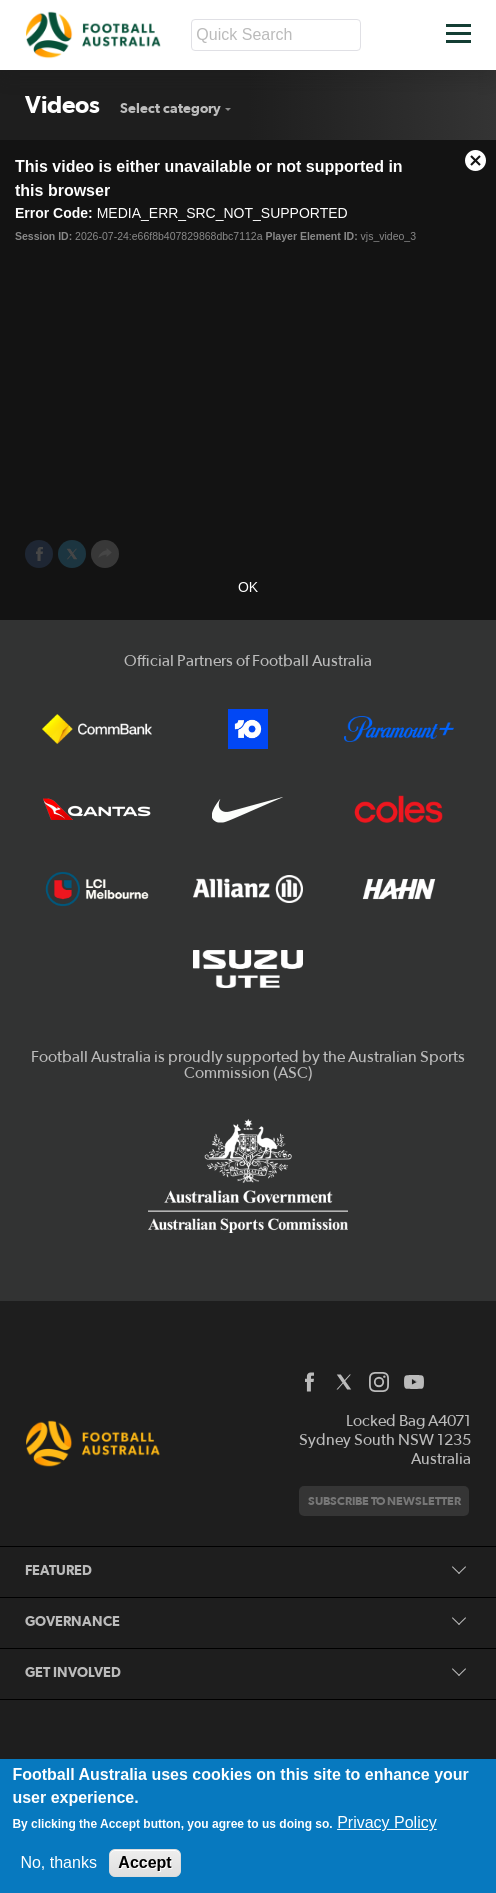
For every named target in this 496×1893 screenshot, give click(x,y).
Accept (144, 1862)
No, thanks (58, 1862)
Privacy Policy (387, 1822)
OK (248, 587)
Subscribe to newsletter (384, 1500)
